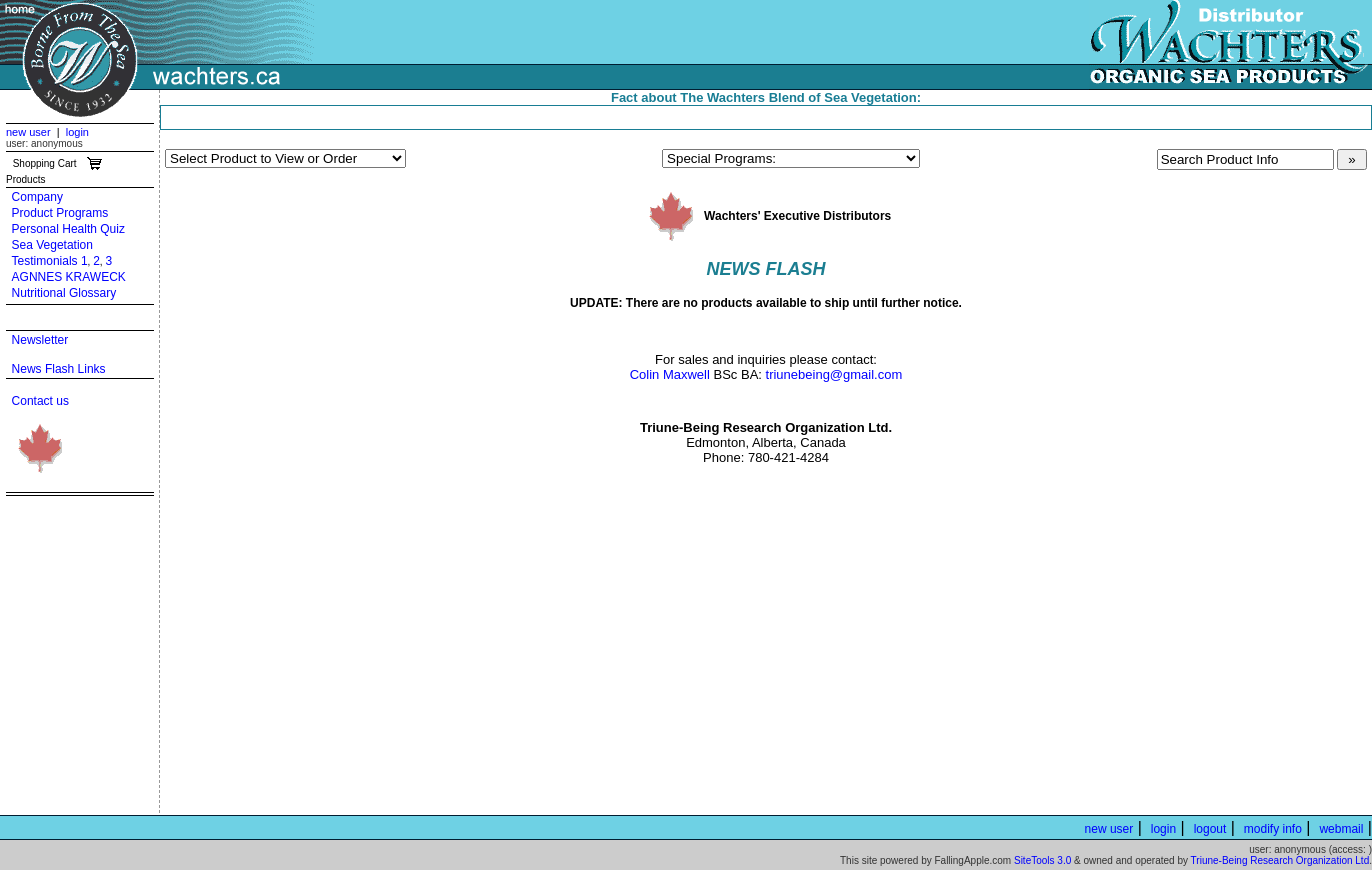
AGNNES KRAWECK (69, 277)
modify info (1273, 829)
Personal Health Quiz (68, 229)
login (77, 132)
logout (1210, 829)
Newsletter (40, 340)
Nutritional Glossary (64, 293)
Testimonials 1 (50, 261)
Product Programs (60, 213)
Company (37, 197)
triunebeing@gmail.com (834, 374)
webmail (1341, 829)
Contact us (40, 401)
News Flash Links (59, 369)
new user (28, 132)
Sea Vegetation (52, 245)
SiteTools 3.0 (1042, 860)
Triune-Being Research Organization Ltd (1280, 860)
